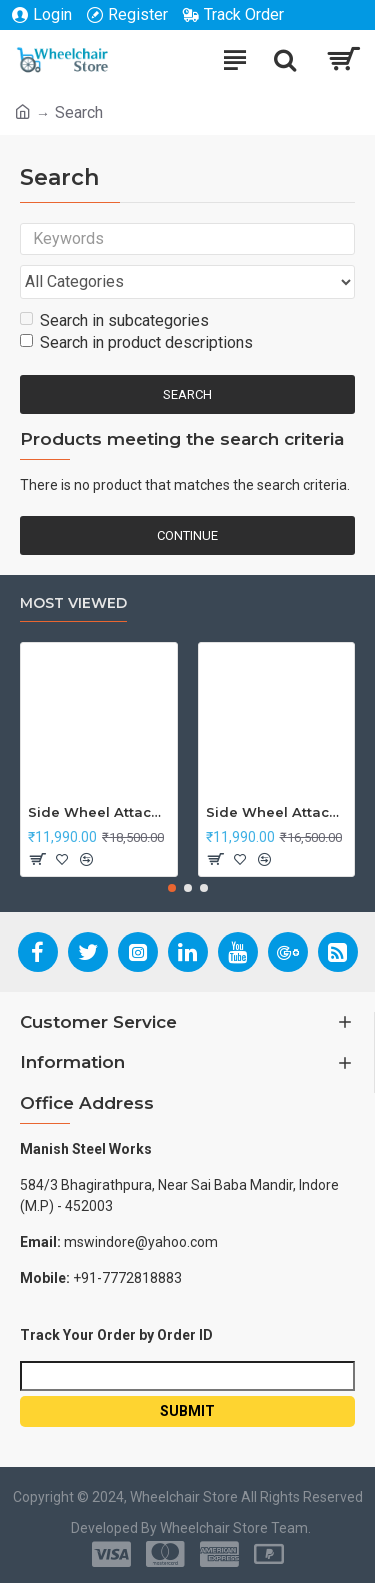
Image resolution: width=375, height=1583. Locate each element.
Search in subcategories (114, 320)
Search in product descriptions (136, 342)
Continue (187, 535)
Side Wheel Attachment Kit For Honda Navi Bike (277, 812)
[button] (172, 888)
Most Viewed (73, 603)
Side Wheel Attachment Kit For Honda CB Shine (99, 812)
